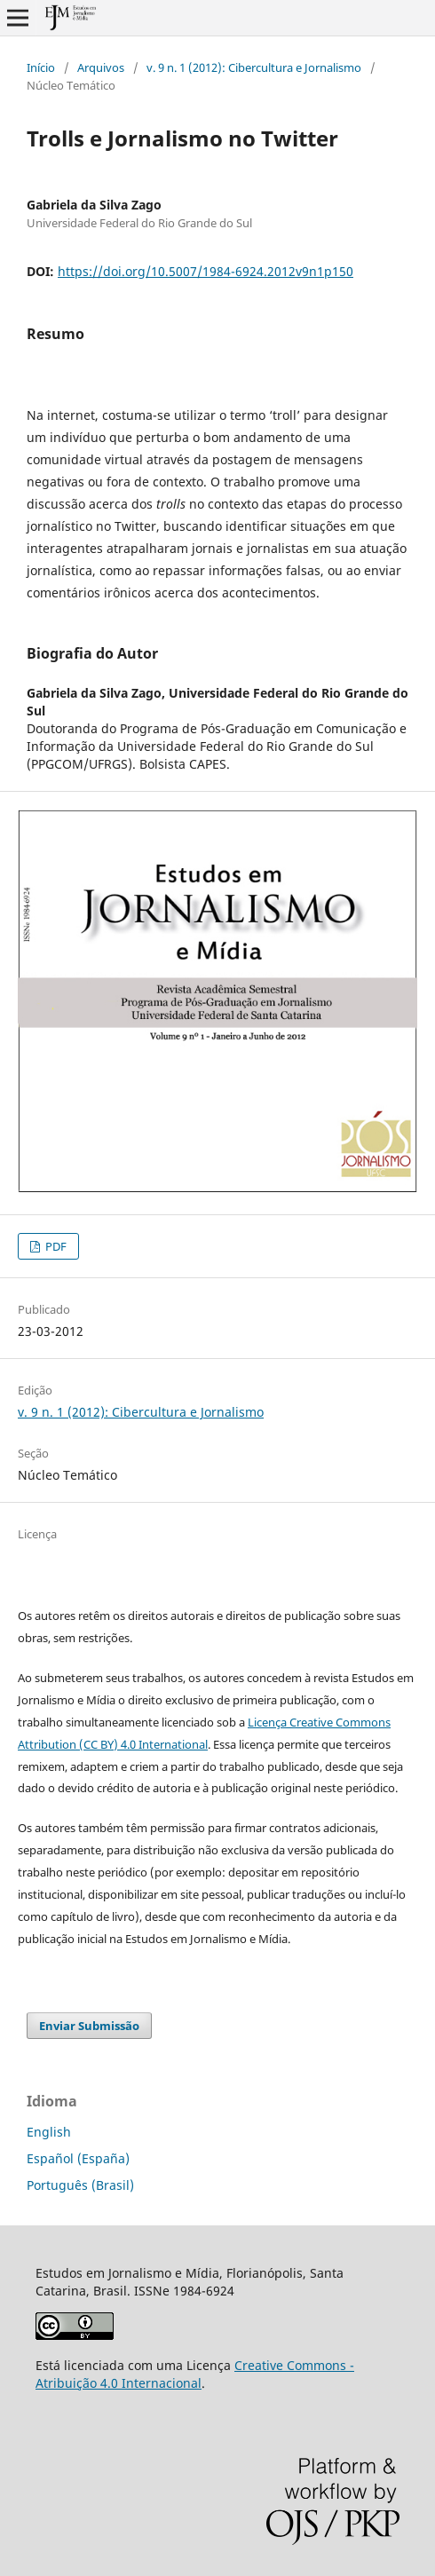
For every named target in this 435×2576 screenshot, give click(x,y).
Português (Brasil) (80, 2185)
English (49, 2131)
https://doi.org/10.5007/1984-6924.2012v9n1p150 (205, 271)
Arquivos (100, 67)
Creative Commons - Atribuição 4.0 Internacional (195, 2374)
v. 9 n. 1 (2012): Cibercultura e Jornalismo (253, 67)
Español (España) (78, 2158)
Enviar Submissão (89, 2026)
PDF (55, 1246)
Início (41, 67)
